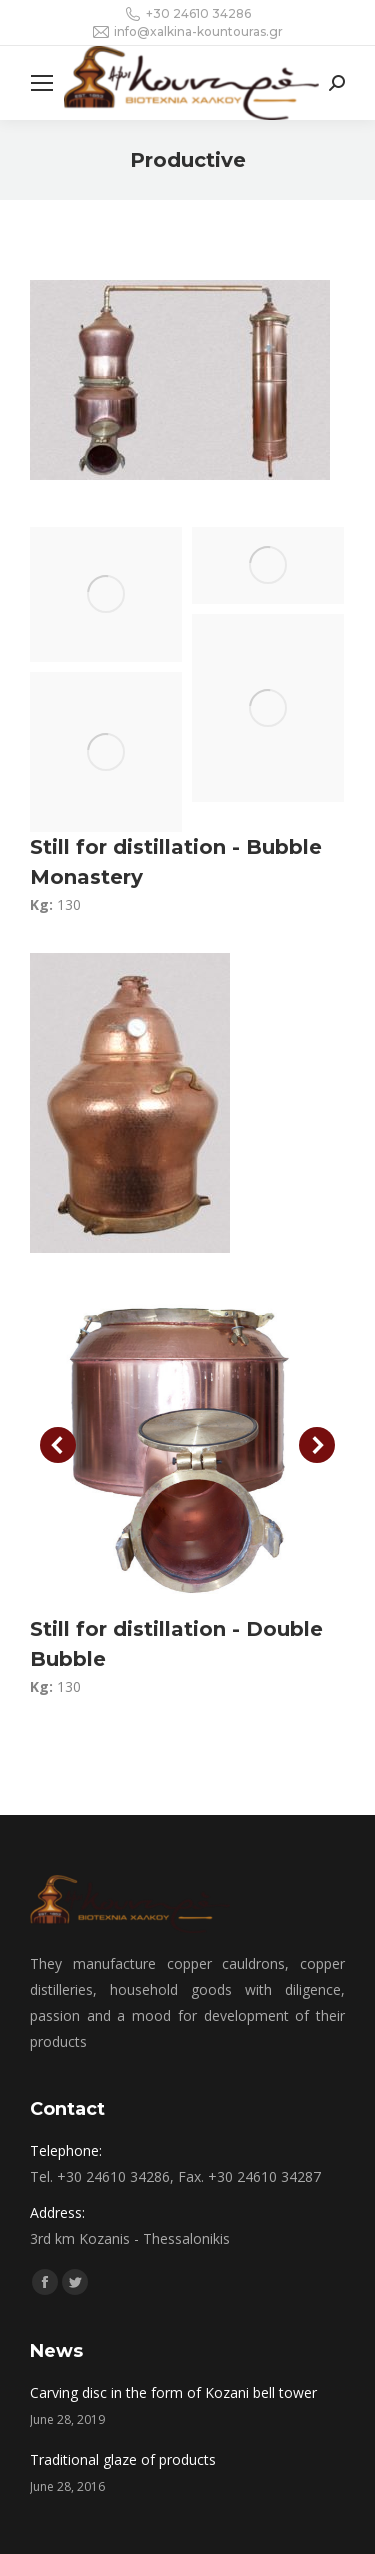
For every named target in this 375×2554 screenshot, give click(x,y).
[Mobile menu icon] (42, 83)
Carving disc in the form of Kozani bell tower (173, 2392)
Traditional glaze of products (123, 2459)
